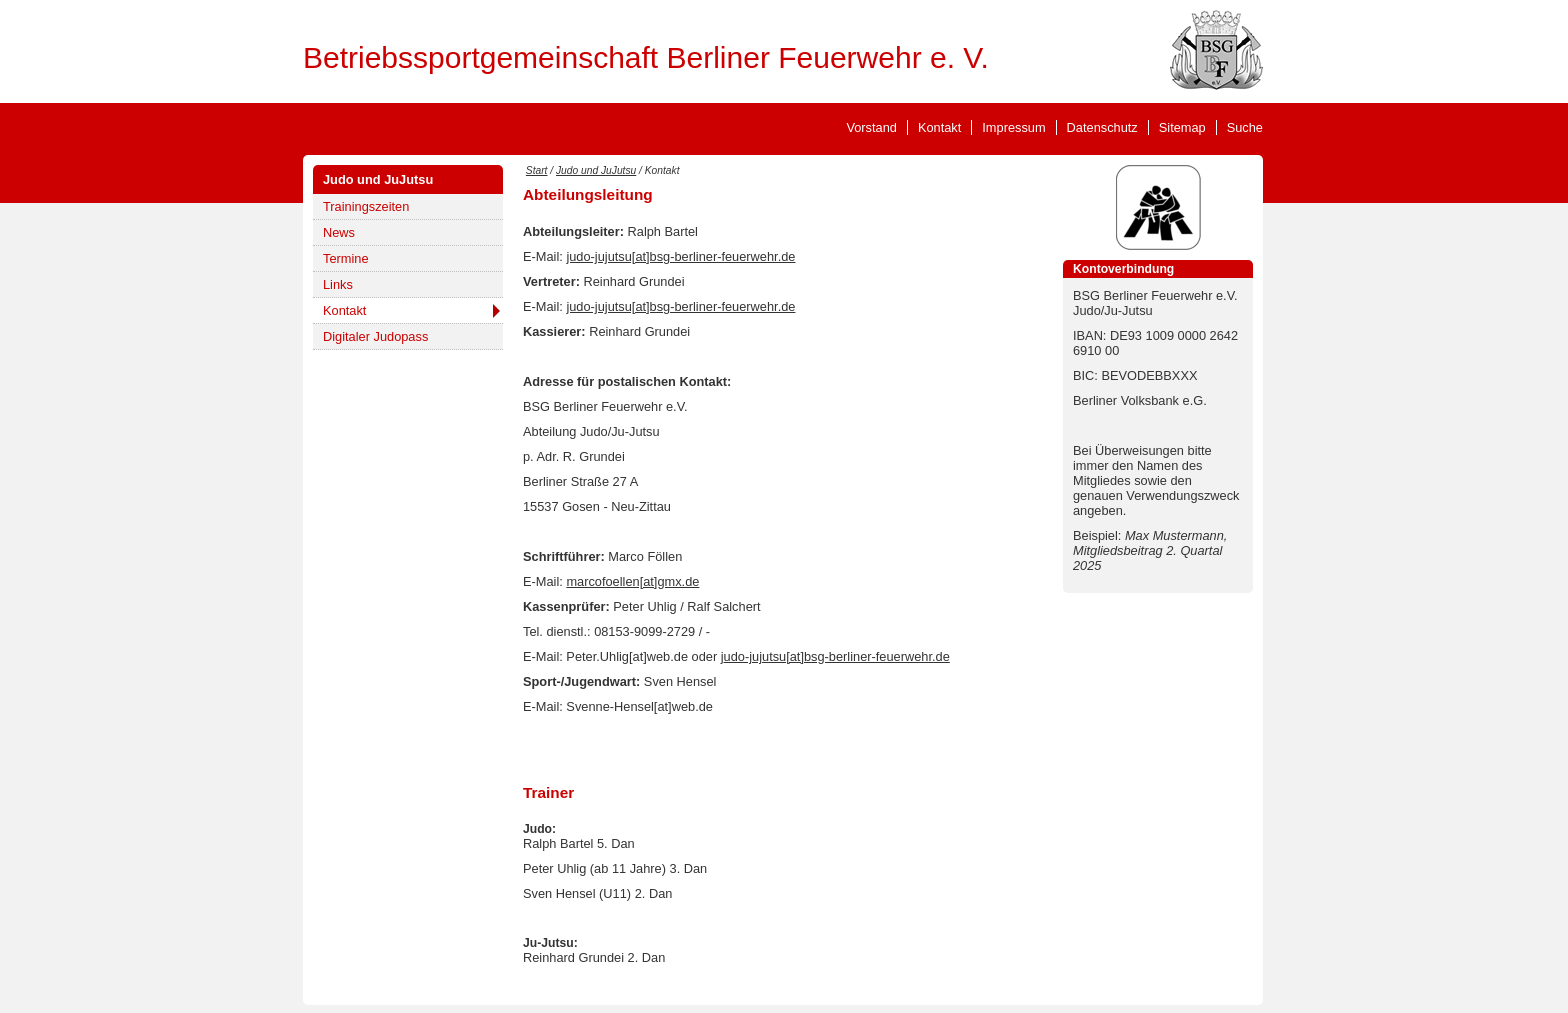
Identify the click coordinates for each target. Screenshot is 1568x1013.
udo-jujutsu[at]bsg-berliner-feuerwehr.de (837, 656)
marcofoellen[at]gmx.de (632, 581)
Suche (1245, 127)
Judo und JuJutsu (378, 179)
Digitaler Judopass (375, 336)
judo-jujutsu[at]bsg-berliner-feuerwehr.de (680, 256)
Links (338, 284)
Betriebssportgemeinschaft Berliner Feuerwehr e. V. (646, 57)
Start (537, 170)
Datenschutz (1102, 127)
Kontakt (939, 127)
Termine (346, 258)
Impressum (1013, 127)
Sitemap (1182, 127)
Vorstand (871, 127)
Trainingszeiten (366, 206)
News (339, 232)
